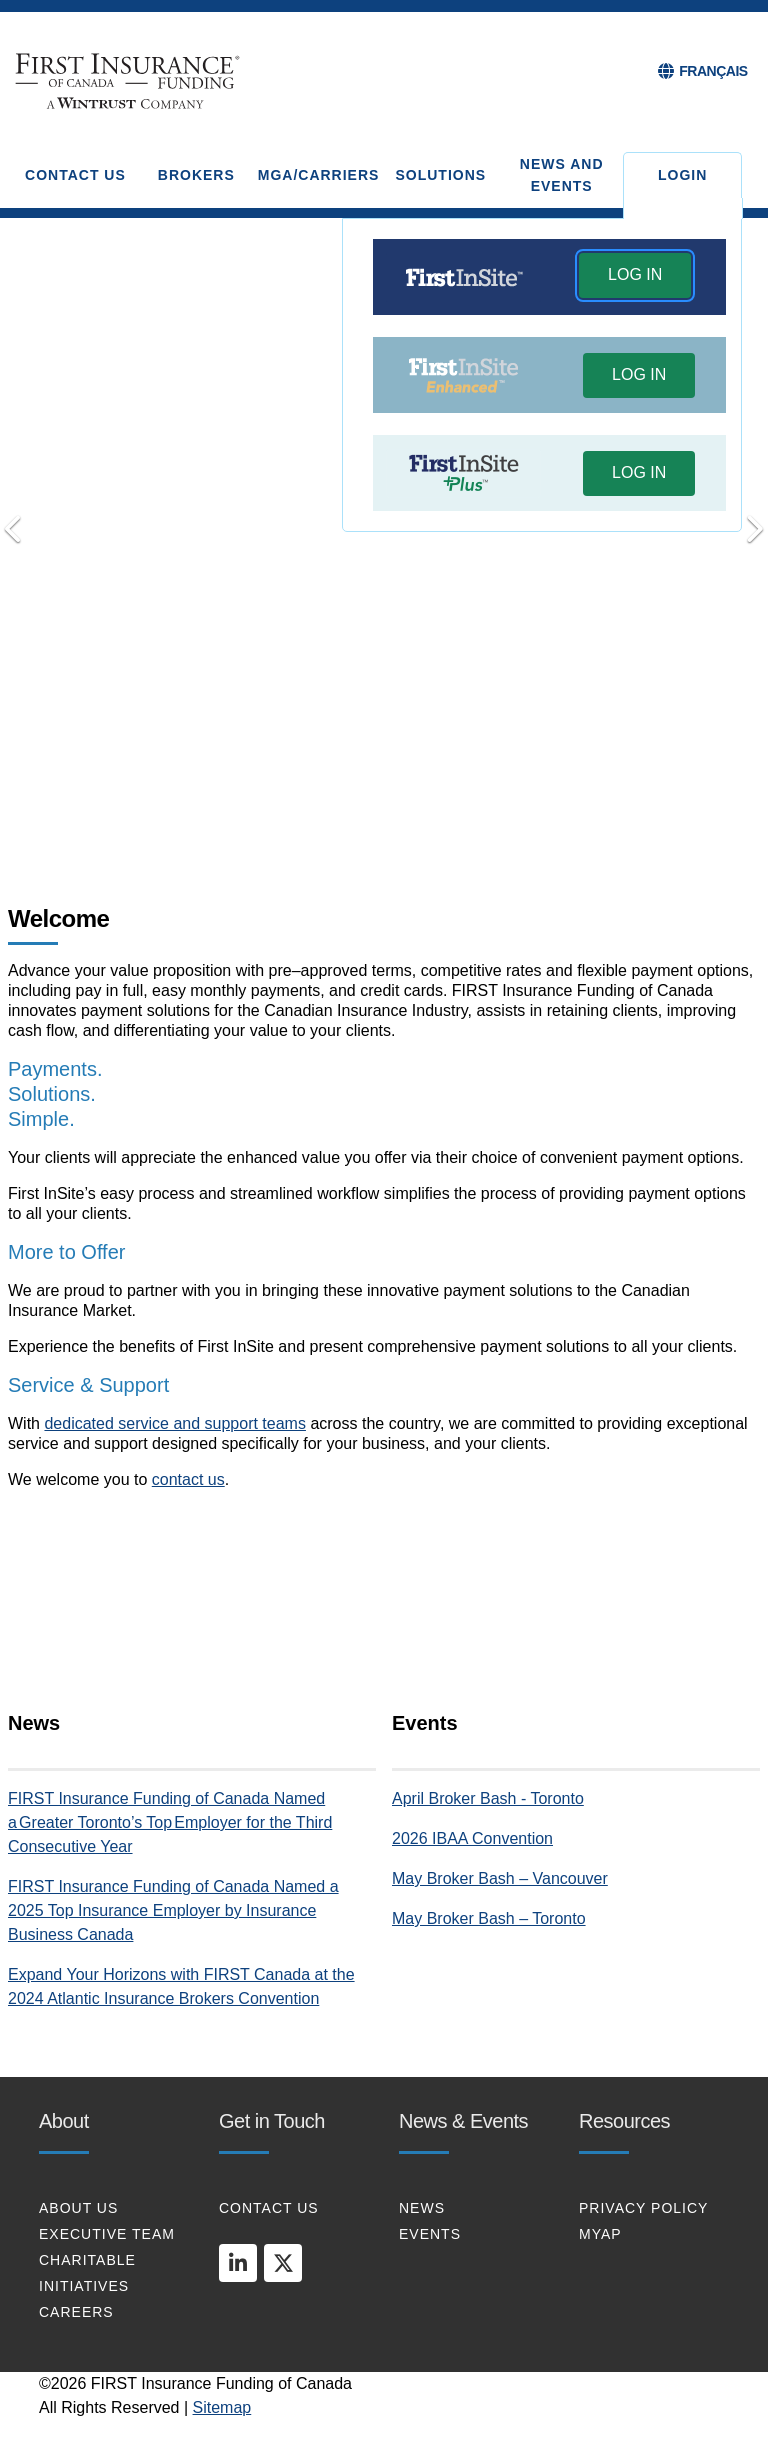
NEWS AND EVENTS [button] (562, 175)
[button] (635, 277)
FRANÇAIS (713, 71)
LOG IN (635, 274)
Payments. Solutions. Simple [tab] (327, 810)
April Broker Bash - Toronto (488, 1798)
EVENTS (430, 2234)
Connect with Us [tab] (384, 809)
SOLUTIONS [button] (440, 175)
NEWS (422, 2208)
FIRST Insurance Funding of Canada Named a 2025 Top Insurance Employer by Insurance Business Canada (173, 1910)
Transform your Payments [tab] (356, 809)
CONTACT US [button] (75, 175)
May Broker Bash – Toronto (489, 1918)
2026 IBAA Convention (472, 1838)
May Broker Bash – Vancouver (500, 1878)
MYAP (600, 2234)
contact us (188, 1479)
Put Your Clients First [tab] (412, 809)
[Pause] (441, 811)
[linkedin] (238, 2263)
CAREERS (76, 2312)
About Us (78, 2208)
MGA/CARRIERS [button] (319, 175)
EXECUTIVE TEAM (107, 2234)
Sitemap (222, 2407)
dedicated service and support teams (174, 1423)
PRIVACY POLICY (643, 2208)
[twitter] (283, 2263)
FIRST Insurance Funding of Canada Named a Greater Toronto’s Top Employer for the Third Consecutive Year (170, 1822)
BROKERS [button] (196, 175)
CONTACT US (269, 2208)
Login (682, 175)
